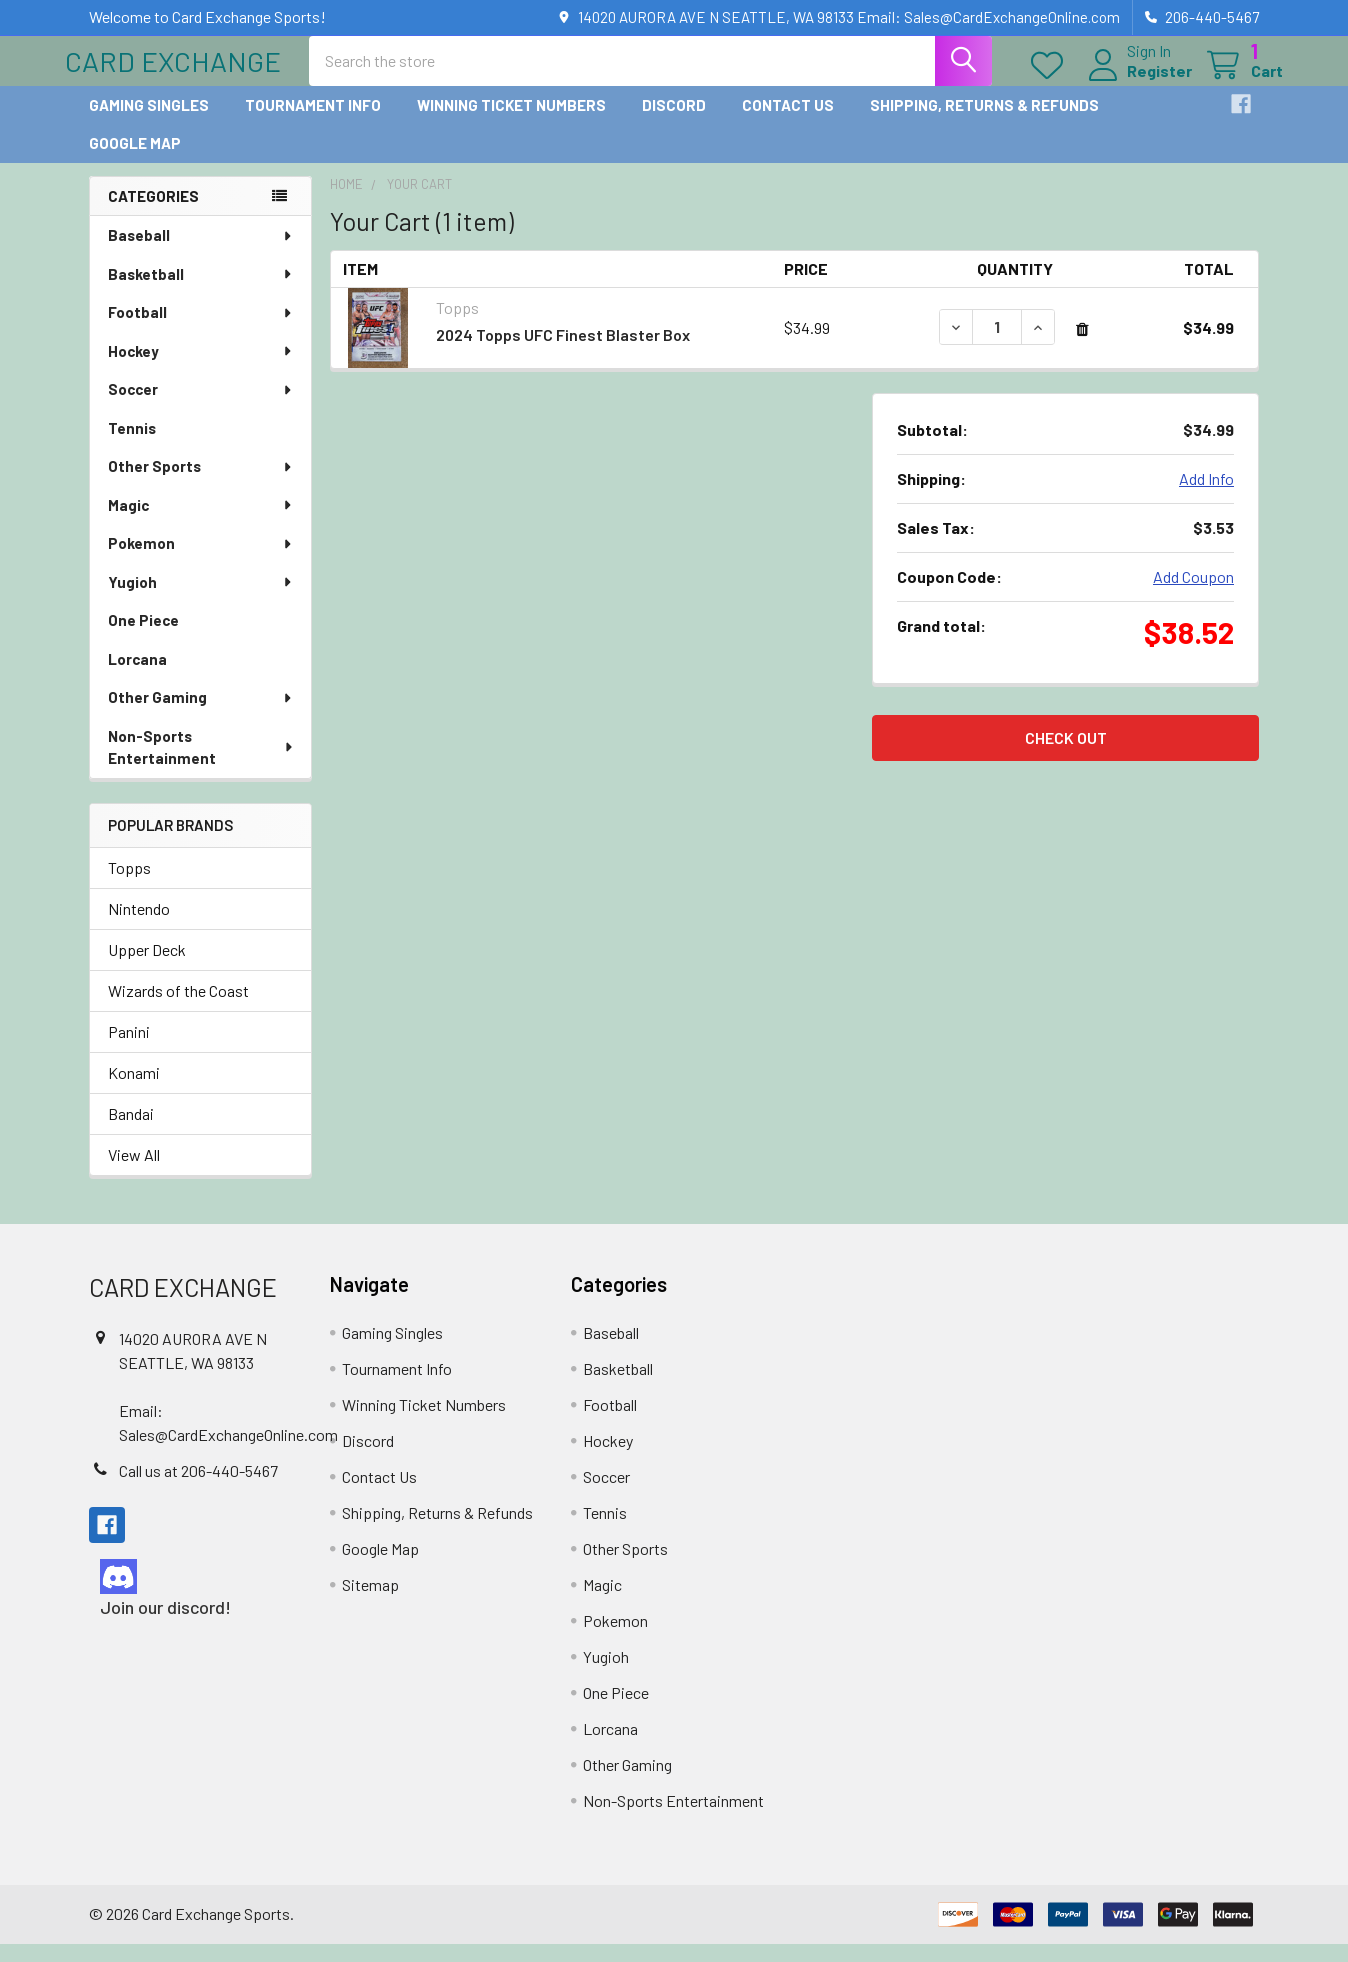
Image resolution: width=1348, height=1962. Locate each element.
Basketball (201, 292)
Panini (129, 1049)
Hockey (201, 369)
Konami (134, 1090)
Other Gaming (201, 715)
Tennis (132, 446)
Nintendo (139, 926)
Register (1135, 82)
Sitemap (370, 1602)
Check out (1066, 755)
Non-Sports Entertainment (201, 765)
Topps (129, 885)
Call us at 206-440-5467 (198, 1488)
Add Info (1206, 496)
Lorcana (137, 677)
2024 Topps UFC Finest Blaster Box (563, 352)
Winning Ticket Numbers (511, 123)
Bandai (131, 1131)
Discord (674, 123)
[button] (192, 1594)
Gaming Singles (149, 123)
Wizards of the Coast (178, 1008)
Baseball (201, 253)
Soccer (201, 407)
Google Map (135, 161)
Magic (201, 523)
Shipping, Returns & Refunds (984, 123)
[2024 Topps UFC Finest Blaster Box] (997, 345)
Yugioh (201, 600)
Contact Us (788, 123)
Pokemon (201, 561)
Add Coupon (1193, 594)
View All (134, 1172)
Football (201, 330)
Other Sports (201, 484)
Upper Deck (147, 967)
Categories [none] (153, 214)
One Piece (143, 638)
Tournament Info (313, 123)
